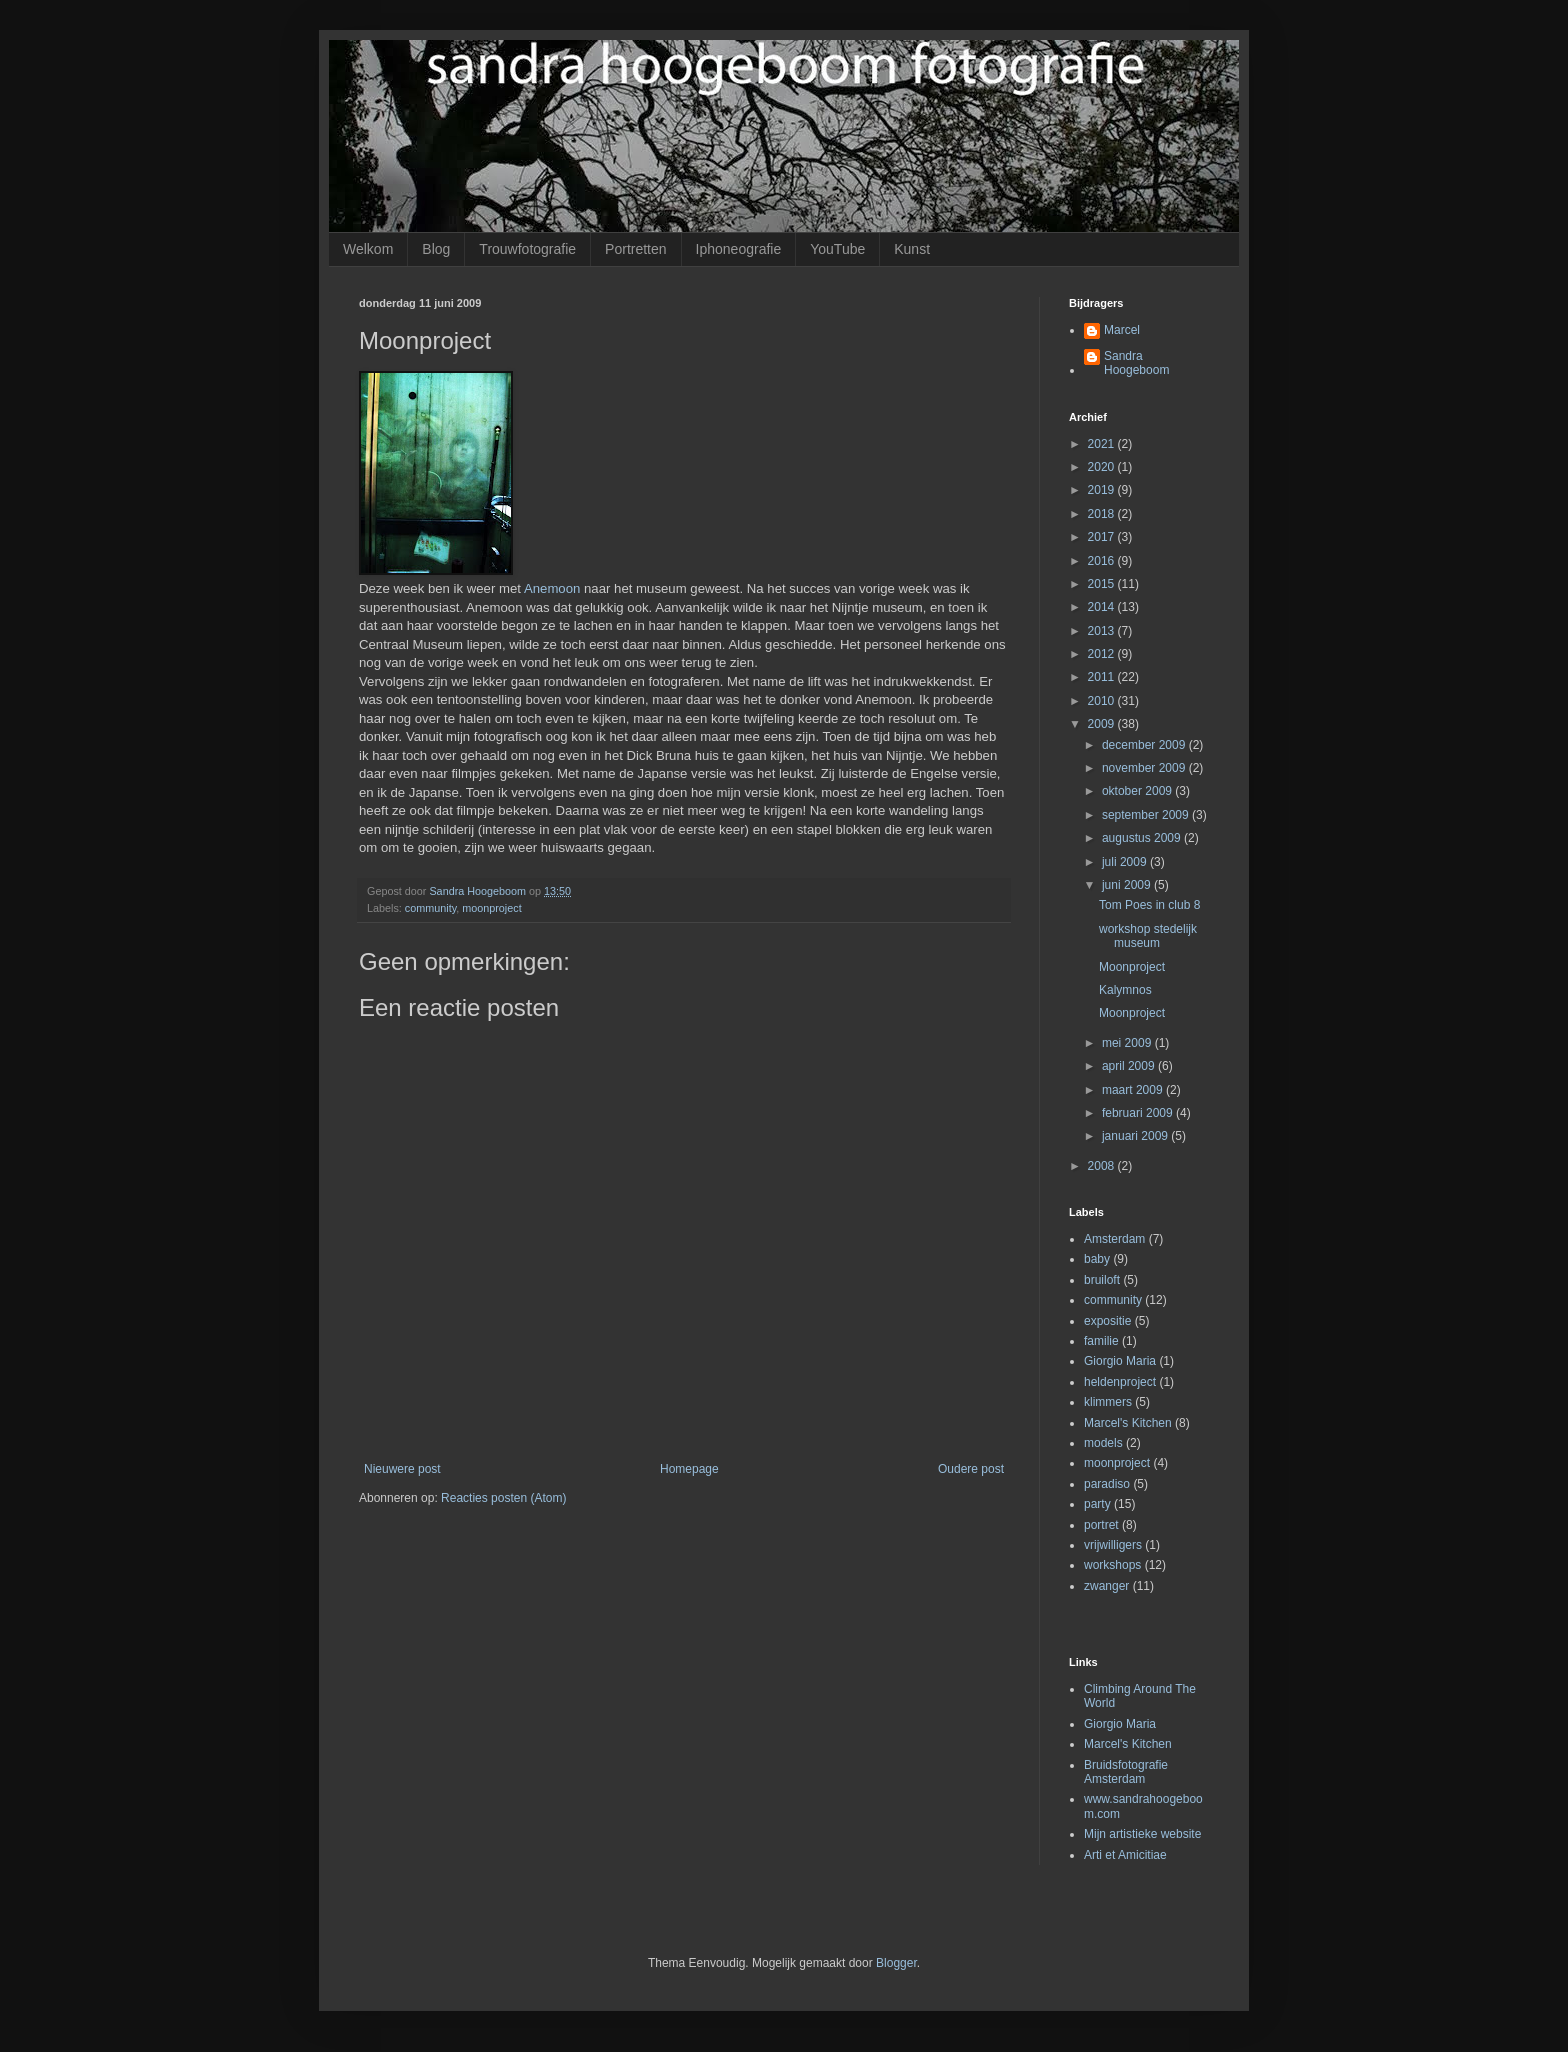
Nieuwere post (402, 1469)
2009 (1103, 724)
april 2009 (1130, 1066)
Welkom (368, 249)
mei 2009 (1128, 1043)
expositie (1107, 1321)
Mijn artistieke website (1142, 1834)
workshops (1112, 1565)
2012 (1103, 654)
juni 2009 (1128, 885)
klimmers (1108, 1402)
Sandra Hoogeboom (1136, 363)
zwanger (1106, 1586)
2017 (1103, 537)
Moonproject (1132, 967)
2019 (1103, 490)
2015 (1103, 584)
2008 (1103, 1166)
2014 (1103, 607)
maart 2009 (1134, 1090)
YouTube (837, 249)
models (1103, 1443)
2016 (1103, 561)
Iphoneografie (739, 249)
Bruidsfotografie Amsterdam (1126, 1772)
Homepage (689, 1469)
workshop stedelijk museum (1148, 936)
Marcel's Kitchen (1128, 1423)
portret (1101, 1525)
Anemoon (552, 588)
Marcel (1122, 330)
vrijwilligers (1113, 1545)
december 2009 (1145, 745)
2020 (1103, 467)
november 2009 (1145, 768)
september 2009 (1147, 815)
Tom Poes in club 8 (1149, 905)
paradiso (1107, 1484)
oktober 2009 (1138, 791)
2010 (1103, 701)
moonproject (491, 908)
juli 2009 (1126, 862)
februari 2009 (1139, 1113)
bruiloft (1102, 1280)
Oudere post (971, 1469)
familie (1101, 1341)
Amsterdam (1114, 1239)
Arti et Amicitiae (1125, 1855)
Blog (436, 249)
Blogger (896, 1963)
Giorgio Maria (1120, 1361)
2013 (1103, 631)
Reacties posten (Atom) (503, 1498)
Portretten (635, 249)
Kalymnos (1125, 990)
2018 (1103, 514)
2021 (1103, 444)
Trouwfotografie (527, 249)
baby (1097, 1259)
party (1097, 1504)
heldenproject (1120, 1382)
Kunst (912, 249)
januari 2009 (1136, 1136)
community (430, 908)
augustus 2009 (1143, 838)
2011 (1103, 677)
